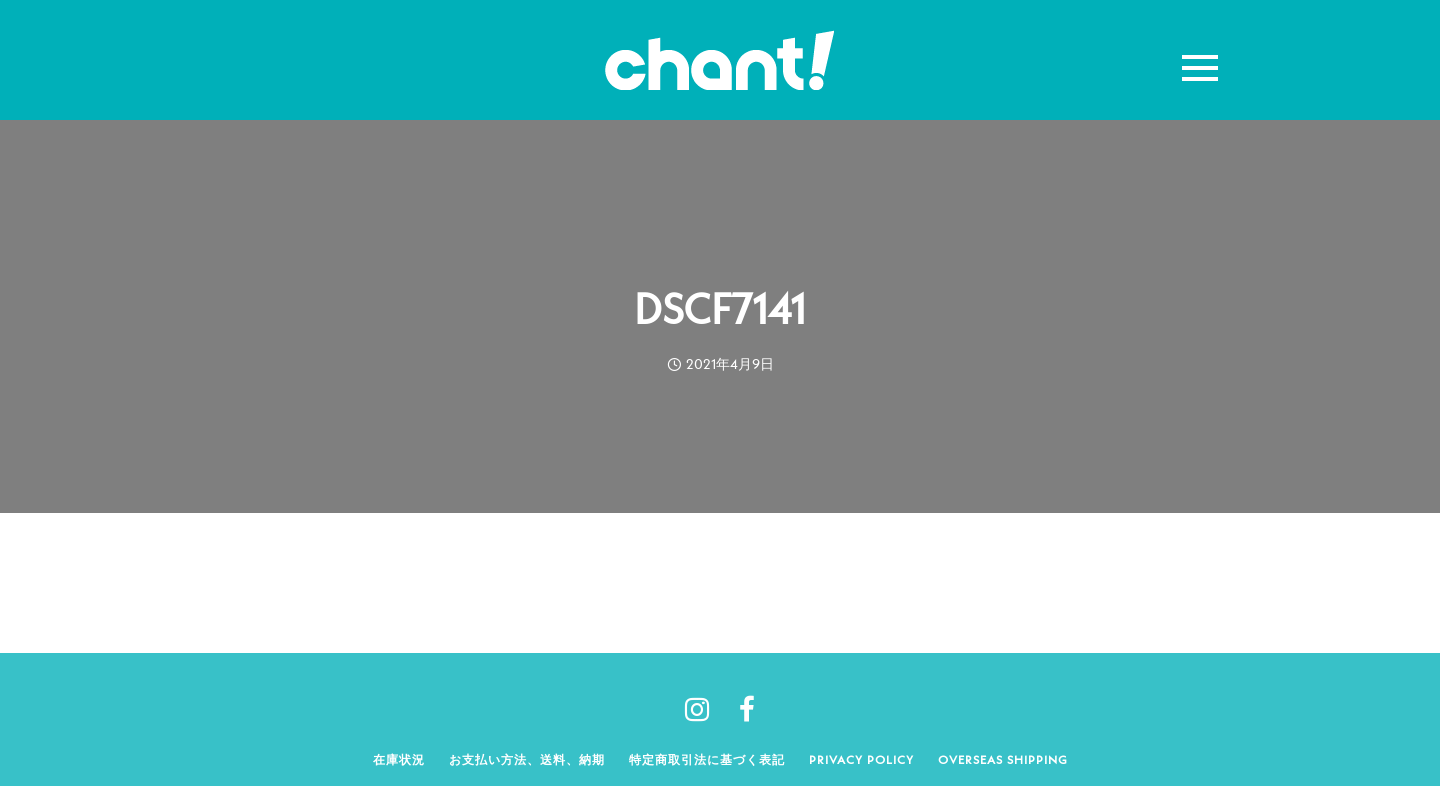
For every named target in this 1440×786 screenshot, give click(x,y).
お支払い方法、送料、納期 (527, 759)
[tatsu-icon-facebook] (747, 709)
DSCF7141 (720, 309)
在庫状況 (399, 759)
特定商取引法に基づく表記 (707, 759)
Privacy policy (861, 759)
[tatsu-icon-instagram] (704, 709)
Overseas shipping (1003, 759)
